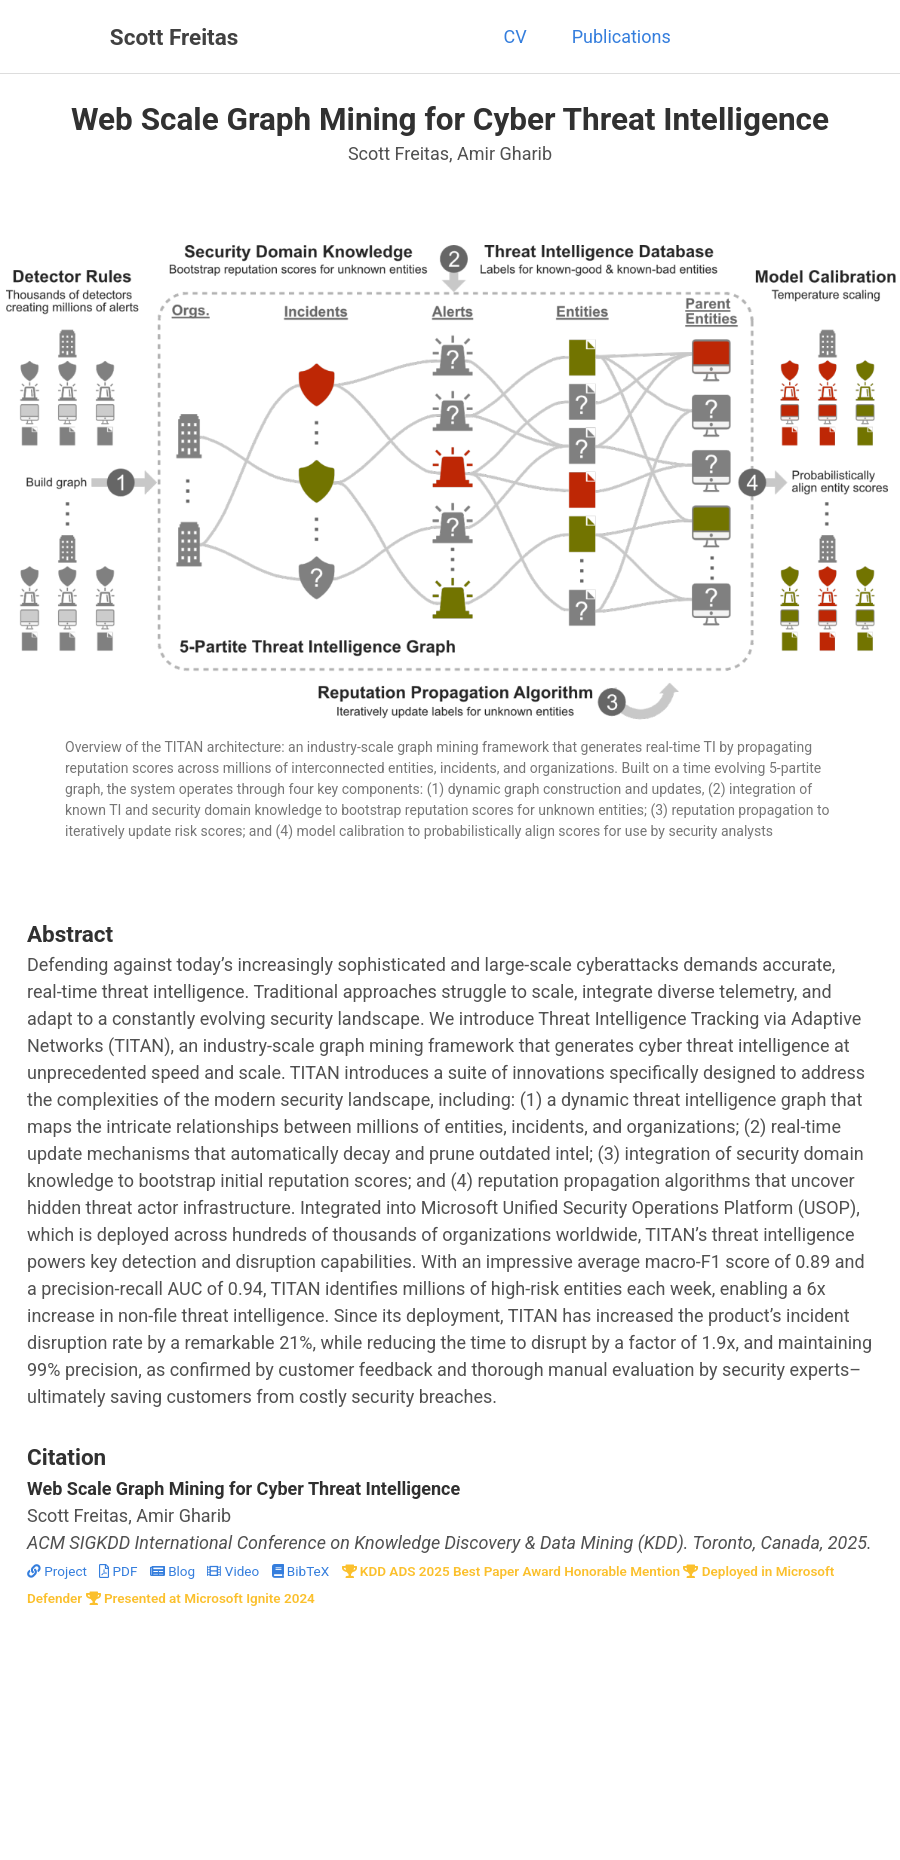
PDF (120, 1571)
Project (58, 1571)
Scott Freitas (174, 37)
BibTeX (302, 1571)
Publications (621, 36)
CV (514, 36)
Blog (174, 1571)
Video (234, 1571)
